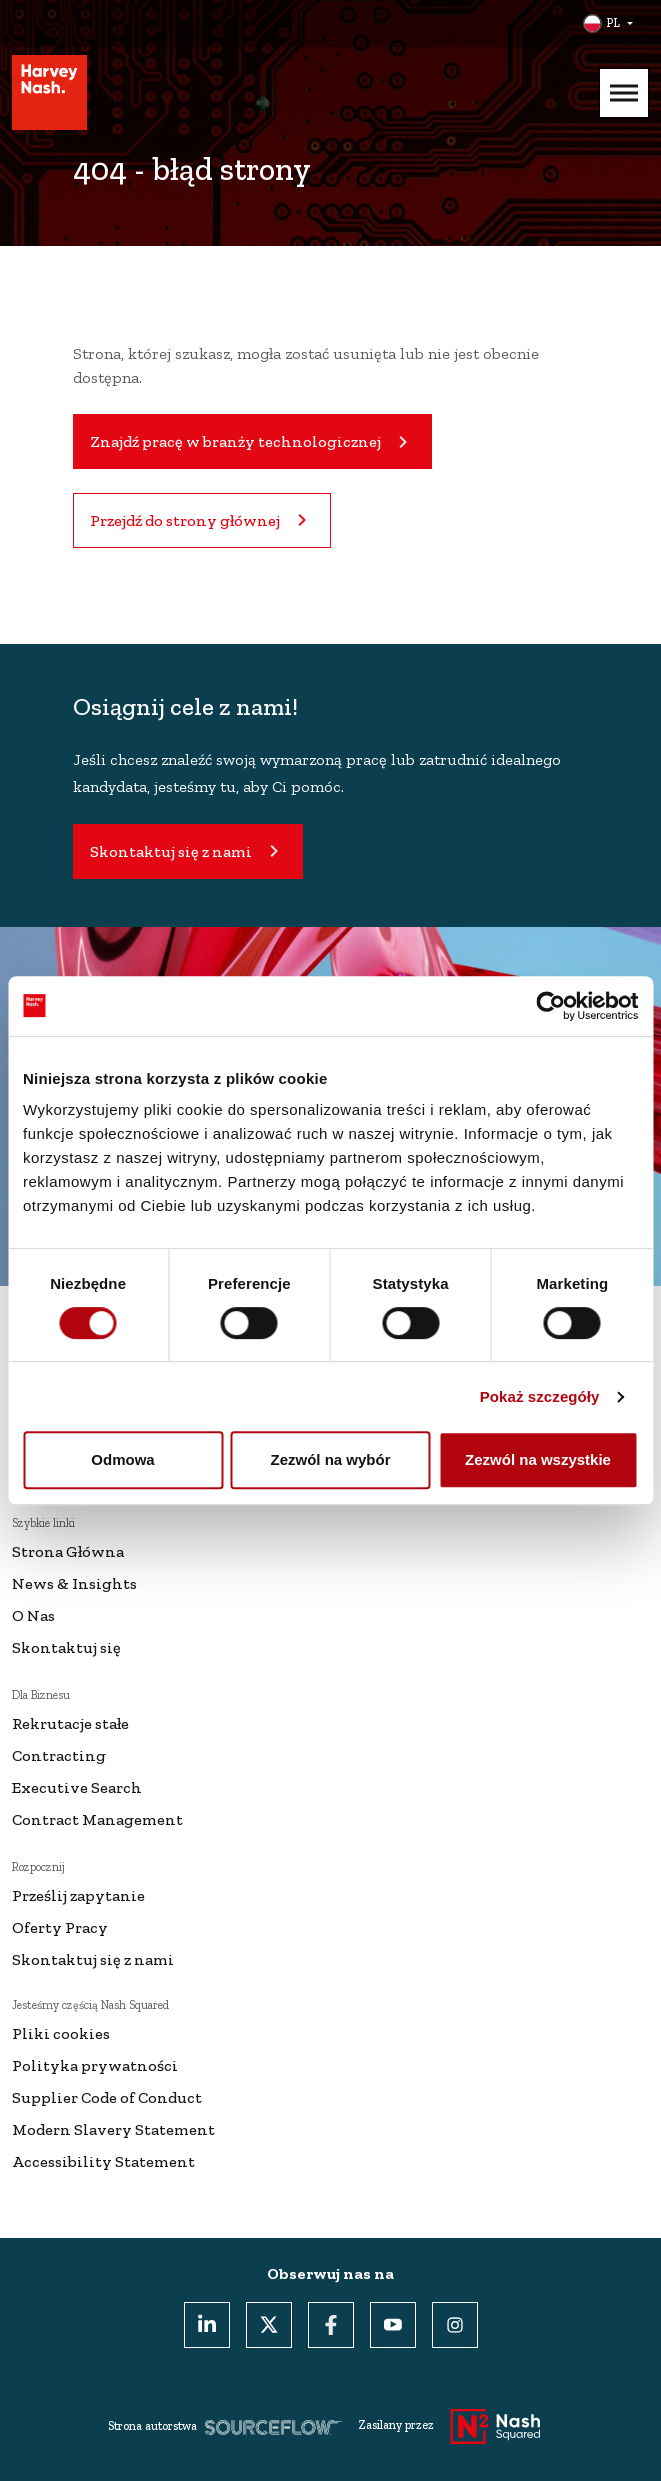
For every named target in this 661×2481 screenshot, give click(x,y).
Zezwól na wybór (330, 1459)
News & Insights (74, 1583)
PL (613, 23)
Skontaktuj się (66, 1647)
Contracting (59, 1755)
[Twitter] (269, 2325)
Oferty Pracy (60, 1927)
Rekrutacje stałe (70, 1723)
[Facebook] (331, 2325)
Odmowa (122, 1459)
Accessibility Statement (103, 2161)
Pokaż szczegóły (540, 1396)
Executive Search (77, 1787)
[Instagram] (455, 2325)
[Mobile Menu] (624, 93)
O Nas (33, 1615)
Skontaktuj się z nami (93, 1959)
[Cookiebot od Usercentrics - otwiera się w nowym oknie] (550, 1006)
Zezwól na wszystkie (538, 1459)
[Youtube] (393, 2325)
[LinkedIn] (207, 2325)
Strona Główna (68, 1551)
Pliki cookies (61, 2033)
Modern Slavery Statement (113, 2129)
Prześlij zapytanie (78, 1895)
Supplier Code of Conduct (107, 2097)
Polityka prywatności (95, 2065)
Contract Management (97, 1819)
